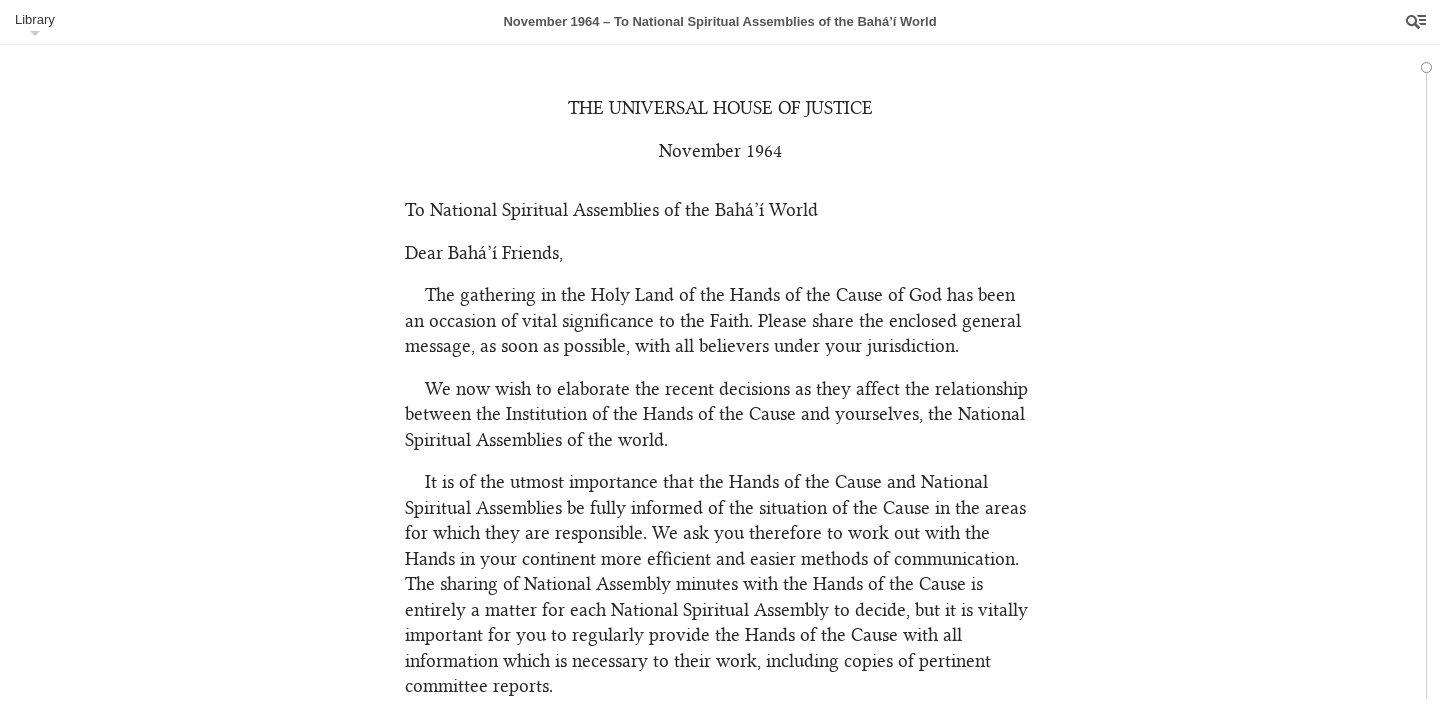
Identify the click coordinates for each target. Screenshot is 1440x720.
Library (35, 19)
